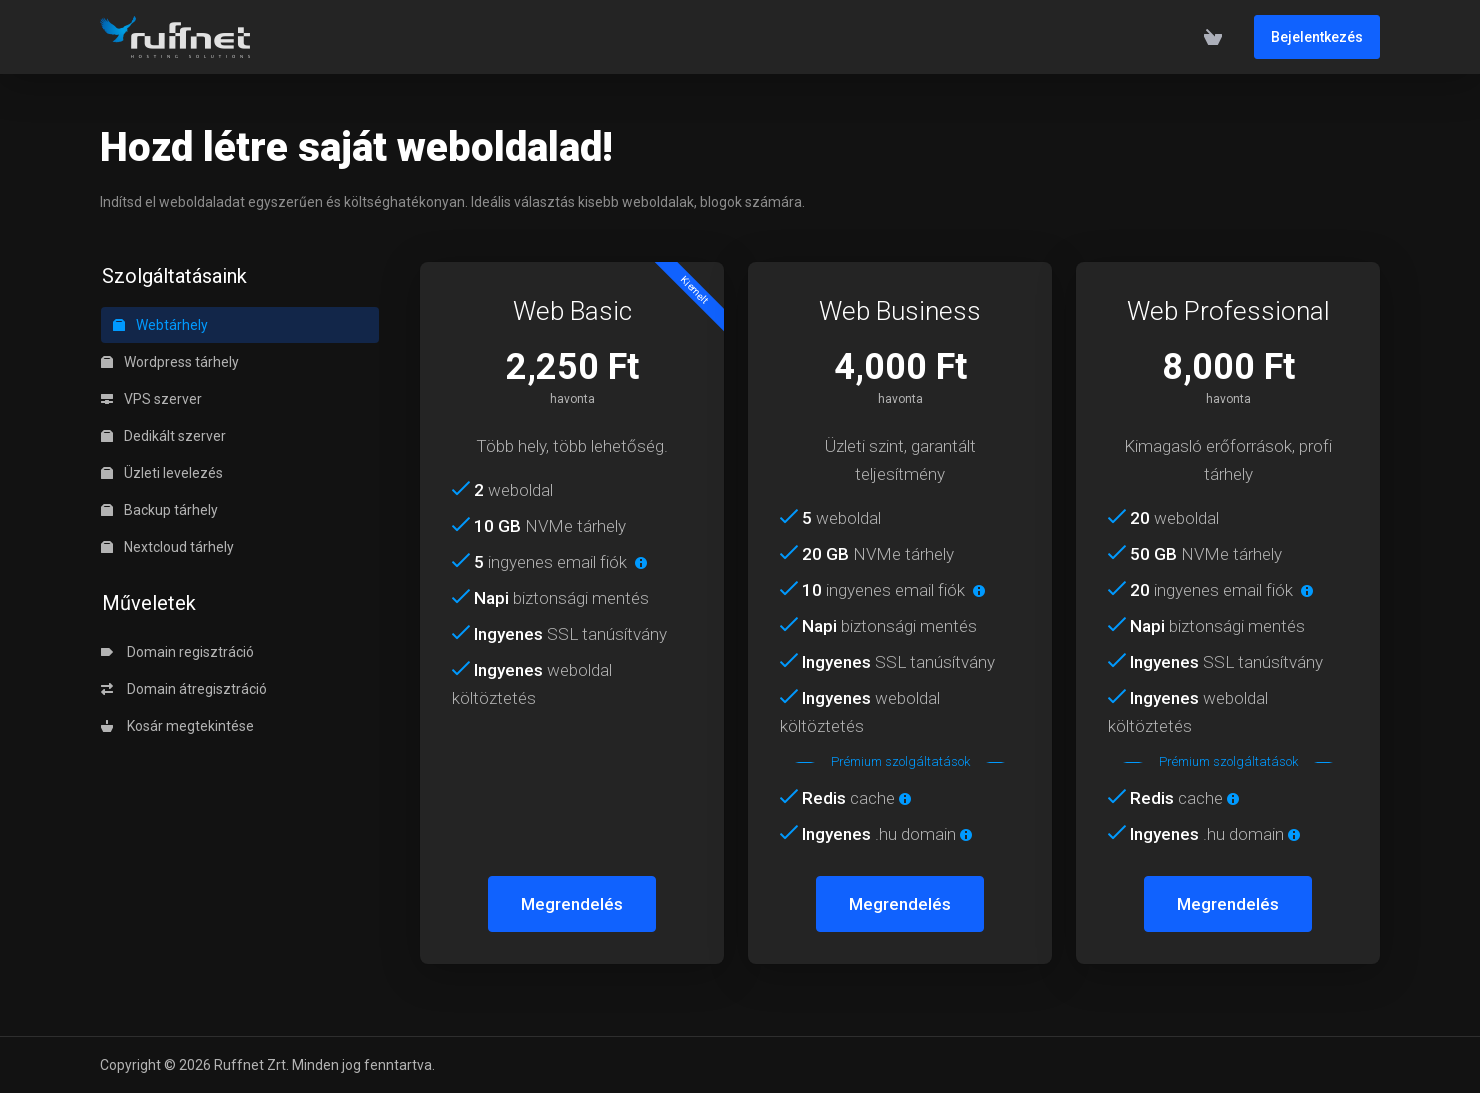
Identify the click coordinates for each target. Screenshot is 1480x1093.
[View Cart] (1213, 37)
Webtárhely (160, 325)
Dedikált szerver (163, 436)
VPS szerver (151, 399)
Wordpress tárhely (170, 362)
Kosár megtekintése (177, 726)
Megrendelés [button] (572, 904)
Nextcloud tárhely (167, 547)
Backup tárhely (159, 510)
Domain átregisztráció (184, 689)
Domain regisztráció (177, 652)
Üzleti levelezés (162, 473)
